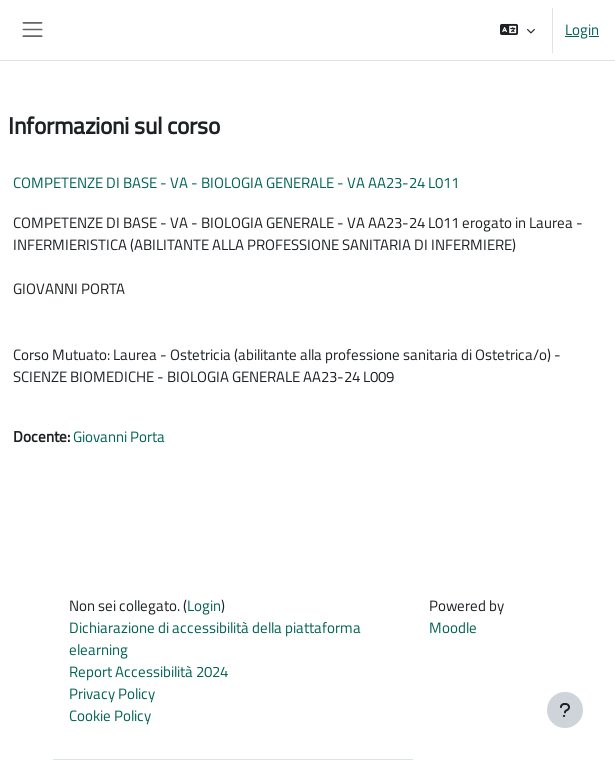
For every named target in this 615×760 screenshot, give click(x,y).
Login (582, 30)
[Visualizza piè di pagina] (565, 710)
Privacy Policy (112, 693)
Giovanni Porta (119, 436)
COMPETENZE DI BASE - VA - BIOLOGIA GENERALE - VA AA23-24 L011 (236, 182)
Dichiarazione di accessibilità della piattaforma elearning (215, 638)
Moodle (453, 627)
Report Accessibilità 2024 (148, 671)
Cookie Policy (110, 715)
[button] (517, 30)
